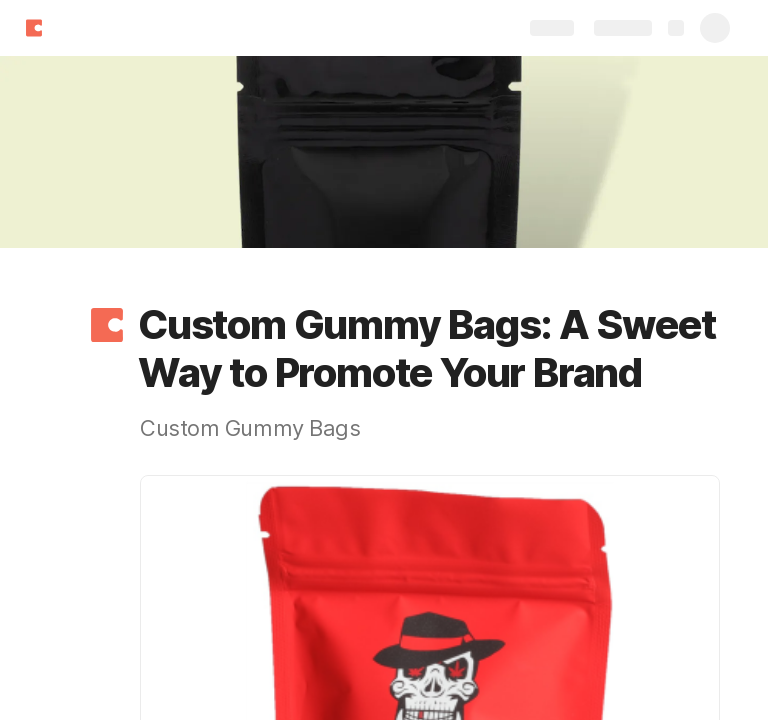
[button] (107, 325)
